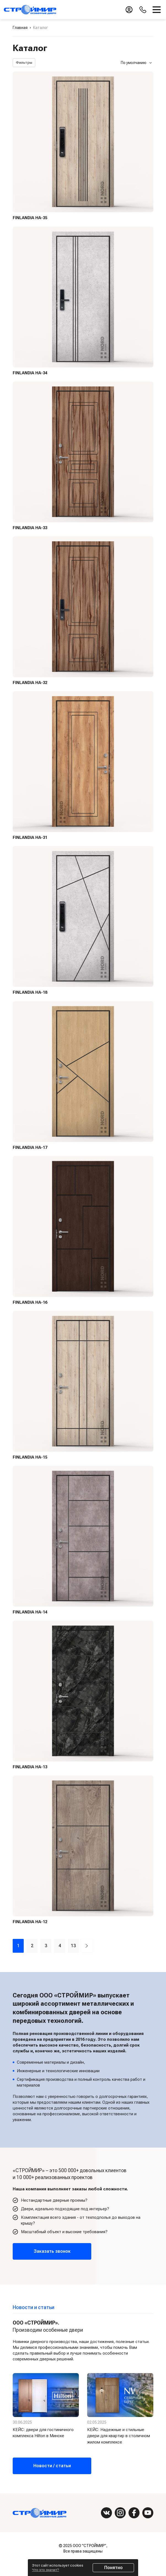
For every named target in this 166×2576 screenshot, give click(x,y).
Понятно (113, 2567)
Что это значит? (45, 2570)
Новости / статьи (52, 2465)
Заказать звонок (52, 2250)
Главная (20, 27)
